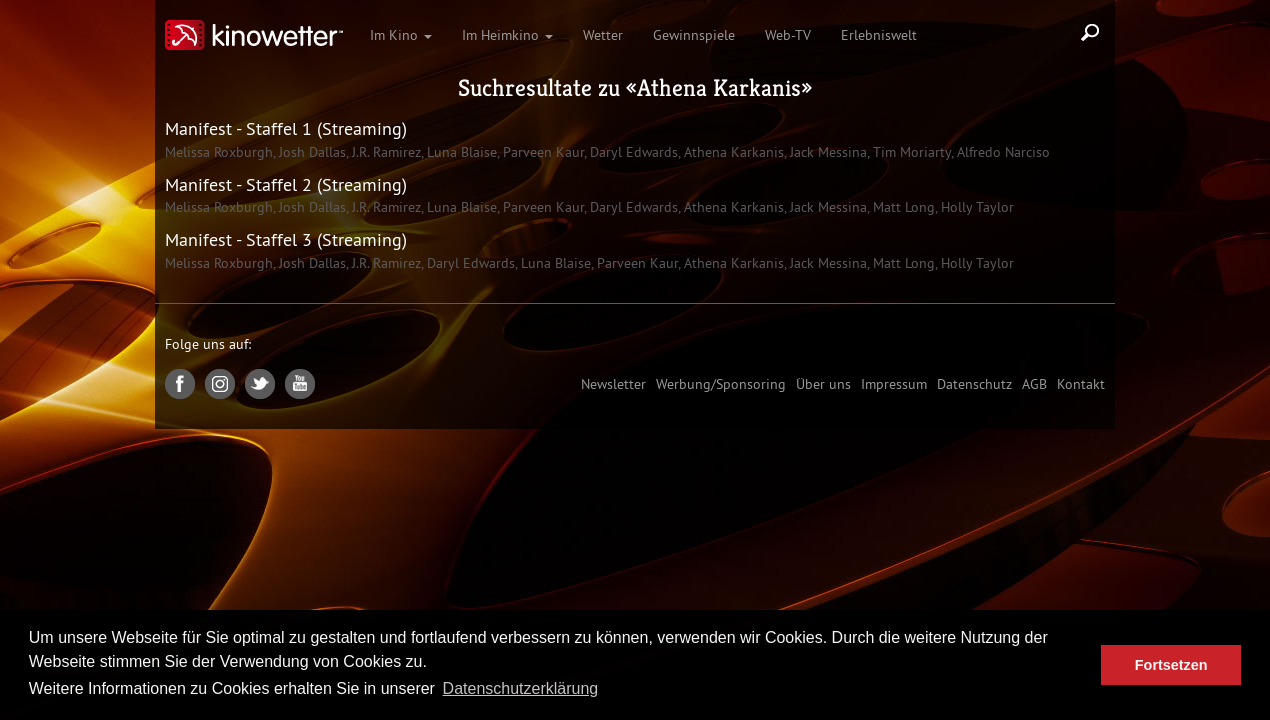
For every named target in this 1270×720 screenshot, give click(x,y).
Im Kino (401, 35)
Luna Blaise (460, 152)
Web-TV (788, 35)
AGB (1034, 384)
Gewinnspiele (694, 35)
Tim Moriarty (910, 152)
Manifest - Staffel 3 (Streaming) (286, 239)
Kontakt (1081, 384)
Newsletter (613, 384)
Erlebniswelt (879, 35)
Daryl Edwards (632, 152)
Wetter (603, 35)
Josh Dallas (310, 152)
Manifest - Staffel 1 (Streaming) (286, 128)
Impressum (894, 384)
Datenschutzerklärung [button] (521, 688)
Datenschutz (974, 384)
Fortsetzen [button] (1171, 665)
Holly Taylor (975, 207)
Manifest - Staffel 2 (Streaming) (286, 184)
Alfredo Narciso (1001, 152)
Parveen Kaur (541, 152)
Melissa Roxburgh (219, 152)
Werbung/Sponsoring (721, 384)
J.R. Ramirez (384, 152)
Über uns (823, 384)
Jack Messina (826, 152)
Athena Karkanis (719, 88)
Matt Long (902, 207)
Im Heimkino (507, 35)
